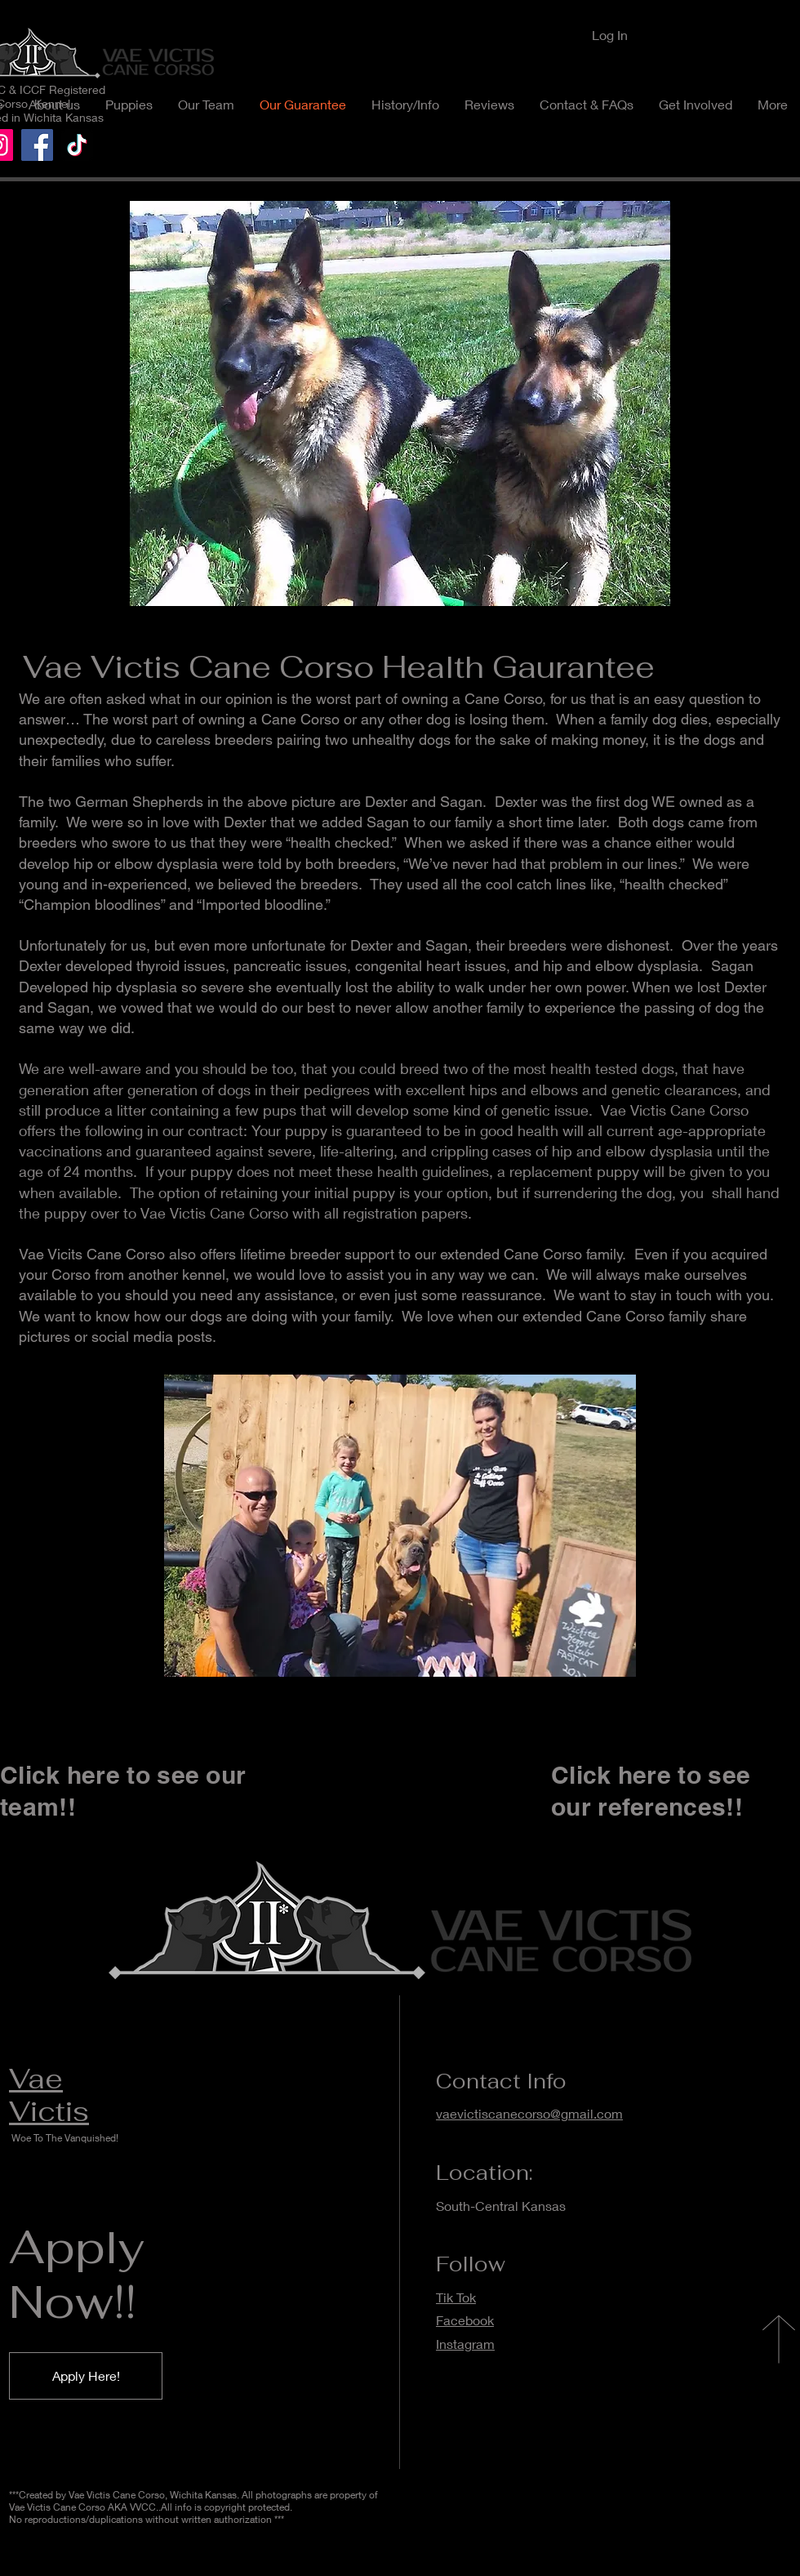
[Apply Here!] (85, 2376)
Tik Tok (456, 2297)
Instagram (465, 2343)
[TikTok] (77, 145)
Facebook (465, 2320)
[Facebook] (37, 145)
